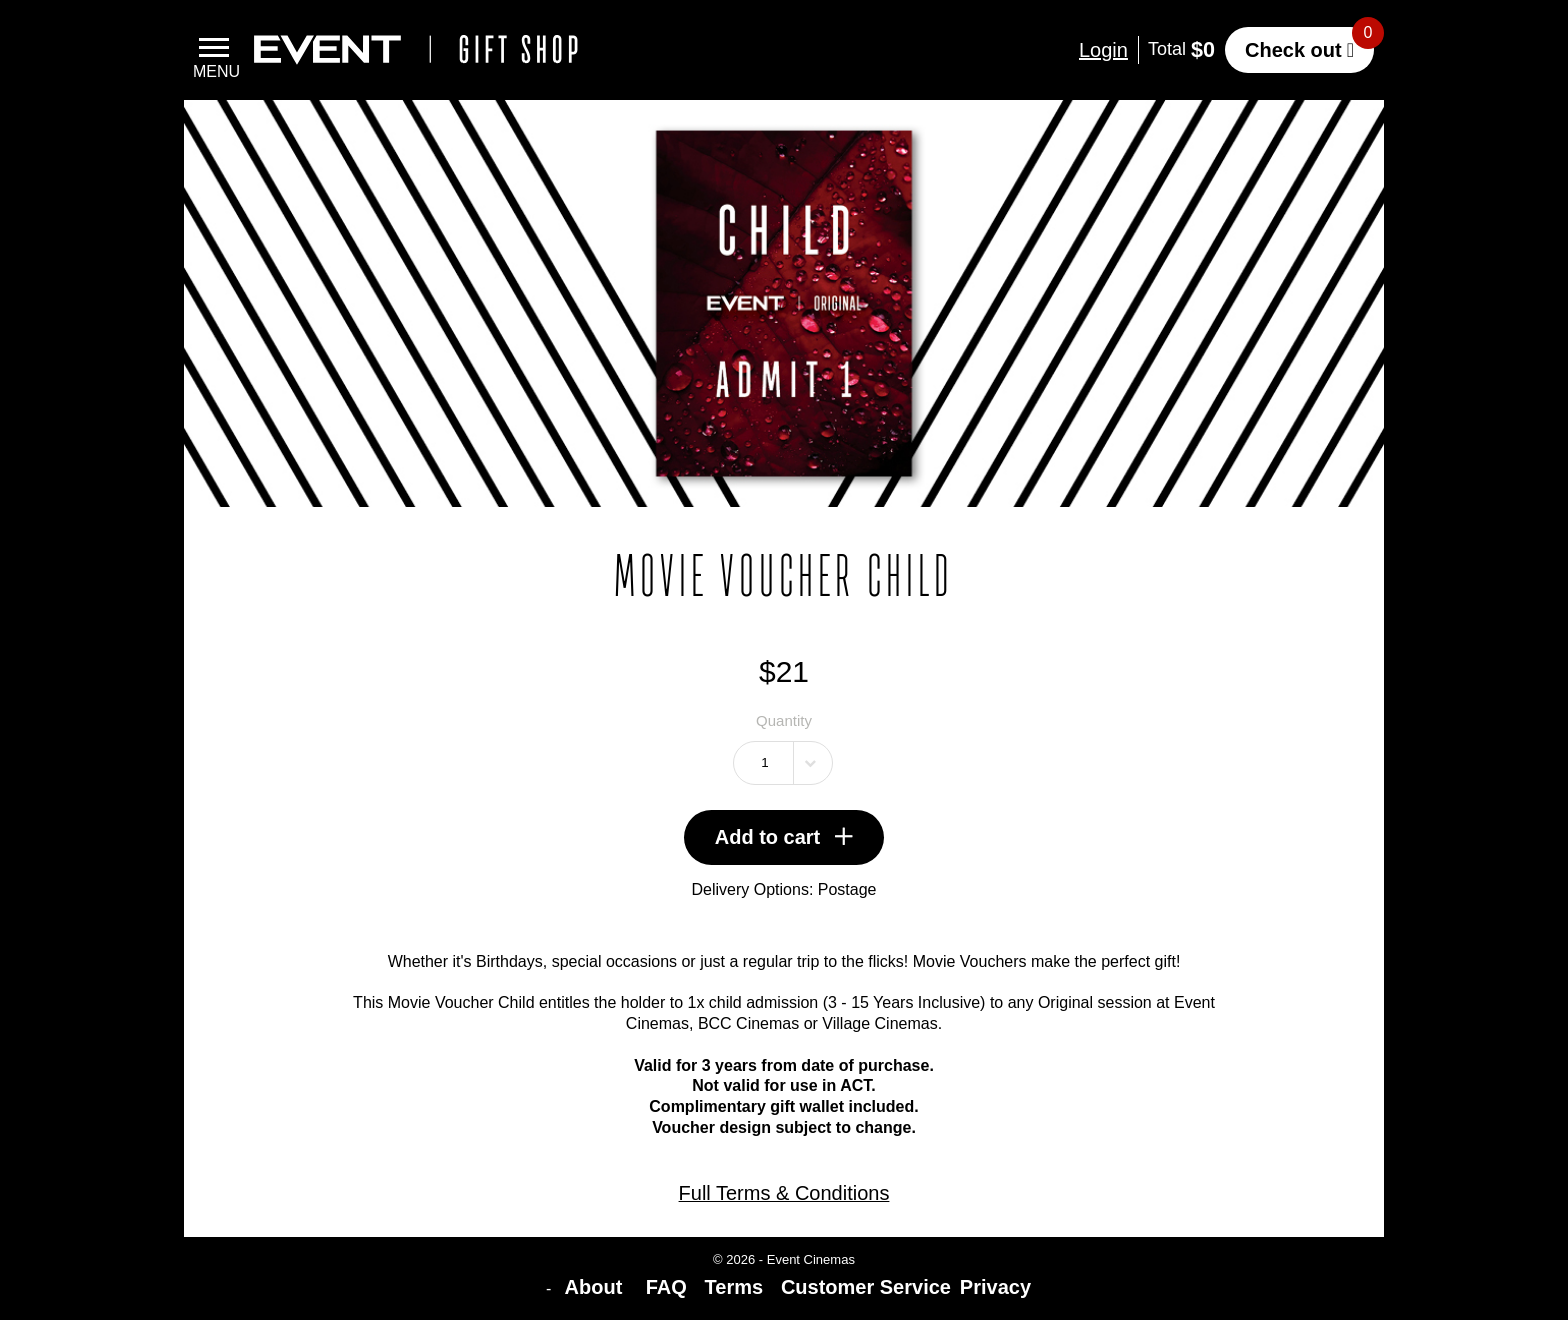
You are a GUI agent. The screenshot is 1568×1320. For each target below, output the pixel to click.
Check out (1293, 50)
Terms (734, 1287)
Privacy (995, 1287)
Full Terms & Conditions (784, 1193)
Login (1103, 50)
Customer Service (866, 1287)
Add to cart (784, 837)
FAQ (666, 1287)
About (596, 1287)
